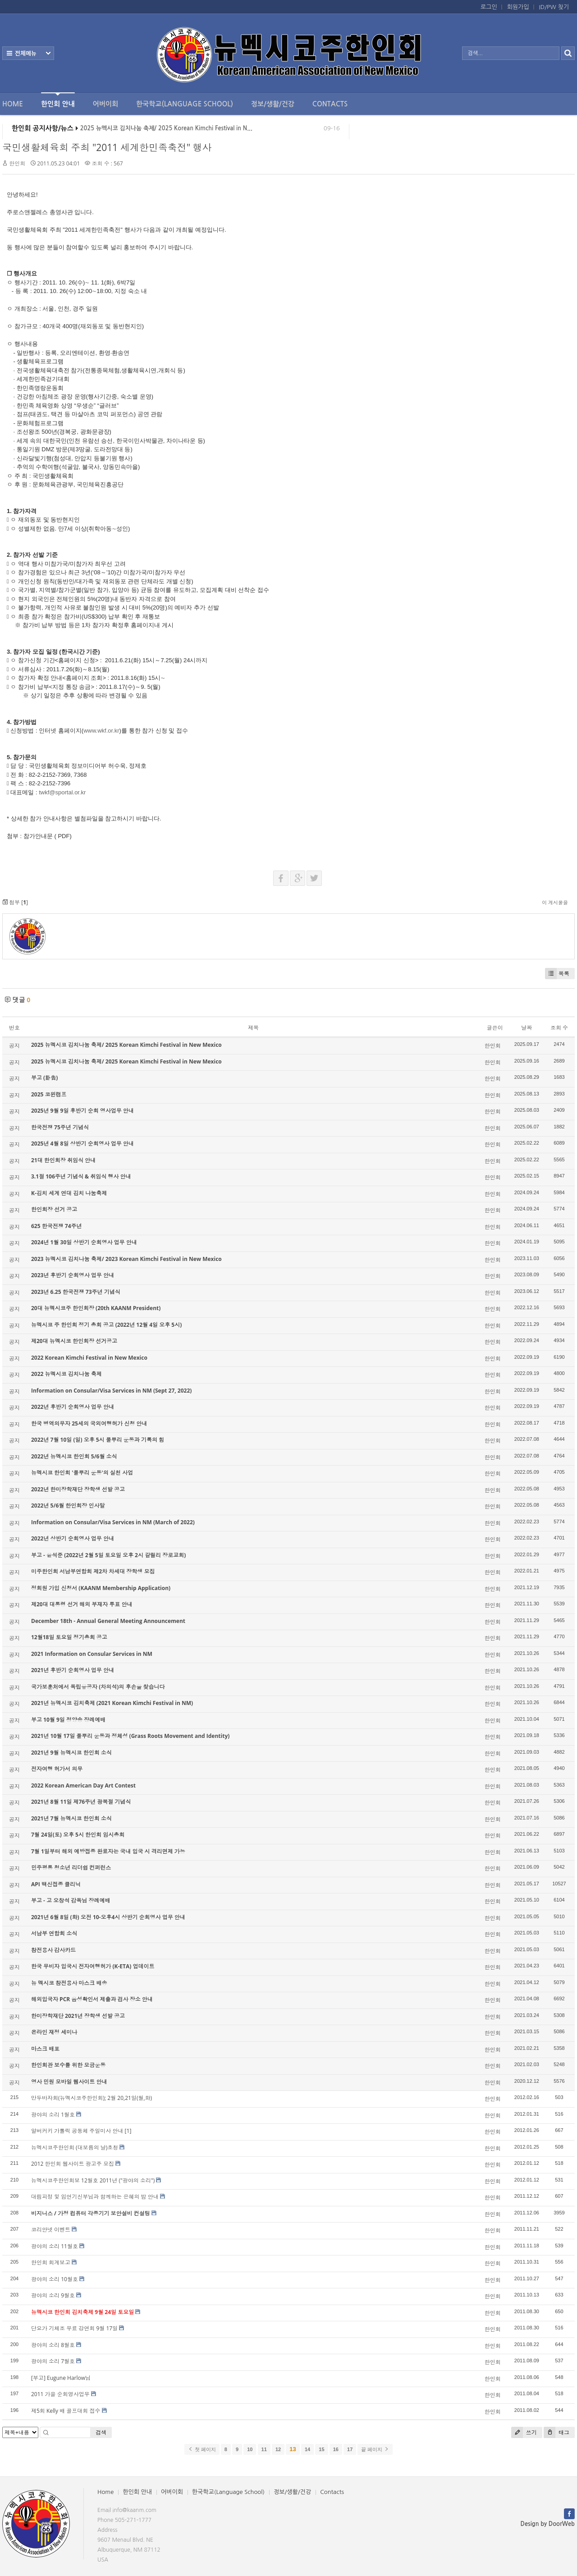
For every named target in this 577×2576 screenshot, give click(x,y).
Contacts (330, 104)
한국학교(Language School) (184, 104)
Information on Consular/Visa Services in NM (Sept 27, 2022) (111, 1390)
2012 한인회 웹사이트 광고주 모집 (72, 2164)
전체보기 (28, 53)
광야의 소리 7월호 (53, 2361)
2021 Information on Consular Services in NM (91, 1654)
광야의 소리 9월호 (53, 2295)
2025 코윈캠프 (49, 1094)
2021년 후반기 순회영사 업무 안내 (72, 1670)
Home (12, 104)
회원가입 (518, 7)
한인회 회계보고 (50, 2262)
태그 (556, 2432)
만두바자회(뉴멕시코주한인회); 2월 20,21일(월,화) (91, 2098)
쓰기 (524, 2432)
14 (307, 2449)
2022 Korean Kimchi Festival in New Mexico (89, 1357)
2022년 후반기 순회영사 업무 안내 (72, 1407)
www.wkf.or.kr (101, 730)
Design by (548, 2524)
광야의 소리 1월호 (53, 2114)
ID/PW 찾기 (554, 7)
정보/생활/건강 (272, 104)
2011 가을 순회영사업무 (60, 2394)
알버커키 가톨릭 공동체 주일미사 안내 (77, 2131)
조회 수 (559, 1027)
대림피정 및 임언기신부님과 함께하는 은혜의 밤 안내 (95, 2196)
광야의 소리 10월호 (54, 2279)
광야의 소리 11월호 (54, 2246)
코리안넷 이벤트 (50, 2229)
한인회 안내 (58, 99)
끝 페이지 (375, 2449)
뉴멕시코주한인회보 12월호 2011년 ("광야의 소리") (93, 2180)
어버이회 (105, 104)
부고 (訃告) (44, 1078)
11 (264, 2449)
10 (249, 2449)
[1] (128, 2131)
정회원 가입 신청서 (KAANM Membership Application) (100, 1588)
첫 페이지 (201, 2449)
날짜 (526, 1027)
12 (278, 2449)
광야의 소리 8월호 (53, 2345)
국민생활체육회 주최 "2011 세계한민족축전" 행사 (107, 147)
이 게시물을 (555, 902)
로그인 (489, 7)
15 (321, 2449)
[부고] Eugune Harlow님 (61, 2378)
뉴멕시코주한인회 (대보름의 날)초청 (74, 2147)
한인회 (17, 163)
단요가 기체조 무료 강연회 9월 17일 (74, 2328)
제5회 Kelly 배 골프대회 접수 (66, 2411)
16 (336, 2449)
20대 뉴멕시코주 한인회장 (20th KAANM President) (95, 1308)
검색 (101, 2432)
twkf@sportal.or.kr (62, 792)
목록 (557, 973)
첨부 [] (15, 902)
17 (350, 2449)
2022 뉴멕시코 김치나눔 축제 (66, 1374)
